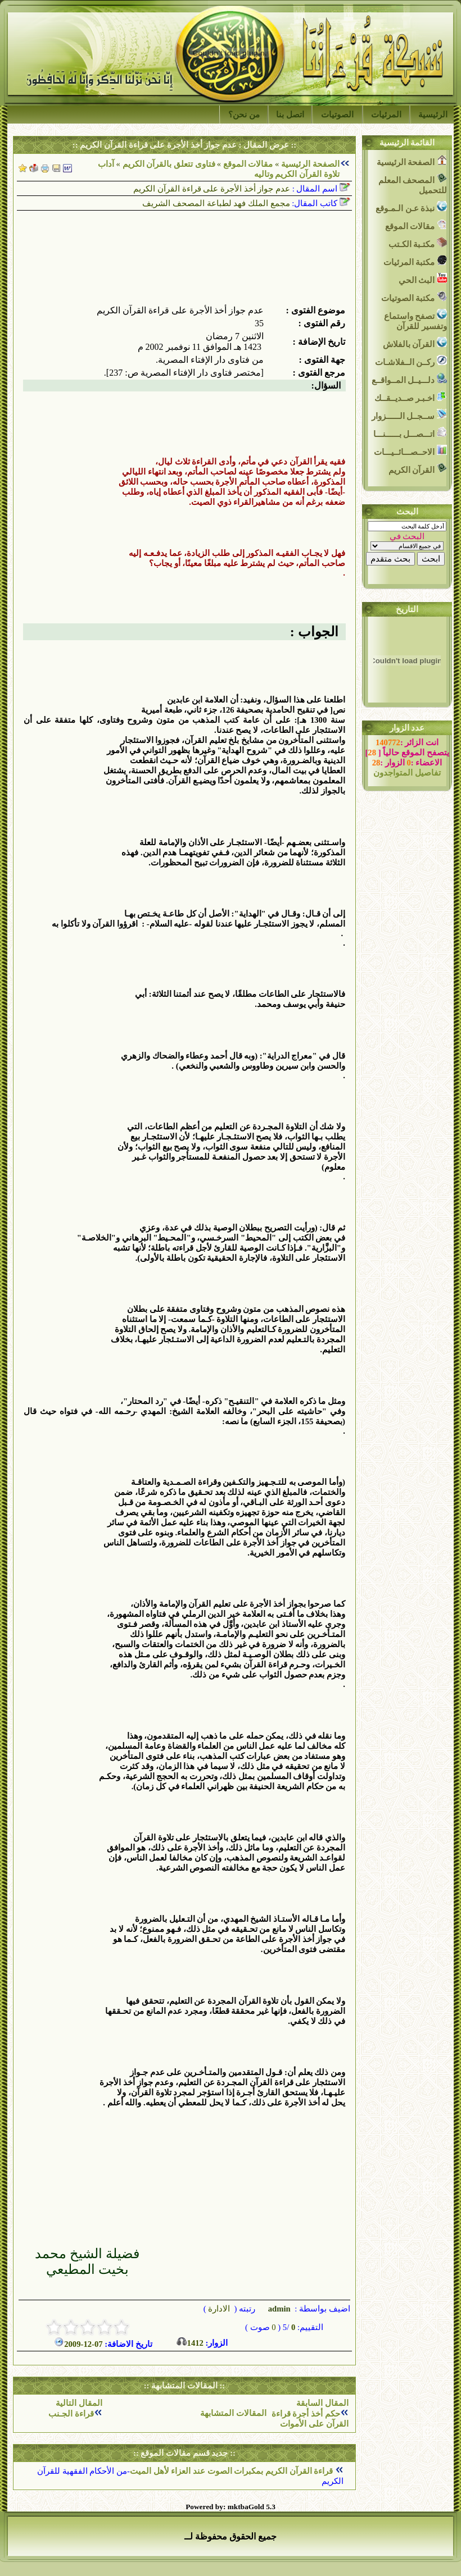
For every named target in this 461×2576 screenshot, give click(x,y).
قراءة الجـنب (71, 2413)
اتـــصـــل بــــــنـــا (410, 433)
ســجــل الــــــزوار (409, 415)
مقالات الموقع (247, 163)
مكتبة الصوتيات (414, 297)
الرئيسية (433, 114)
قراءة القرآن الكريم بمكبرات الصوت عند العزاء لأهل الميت (232, 2470)
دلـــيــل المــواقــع (409, 379)
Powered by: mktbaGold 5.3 (230, 2506)
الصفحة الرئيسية (310, 163)
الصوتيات (337, 114)
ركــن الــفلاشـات (411, 361)
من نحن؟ (244, 114)
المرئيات (386, 114)
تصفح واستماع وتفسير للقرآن (415, 320)
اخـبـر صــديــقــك (410, 397)
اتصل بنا (290, 114)
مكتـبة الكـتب (417, 243)
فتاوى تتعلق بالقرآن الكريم (169, 163)
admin (278, 2308)
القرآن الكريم (417, 469)
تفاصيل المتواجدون (407, 772)
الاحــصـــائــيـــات (410, 451)
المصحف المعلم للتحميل (412, 184)
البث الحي (423, 279)
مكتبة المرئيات (415, 261)
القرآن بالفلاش (415, 343)
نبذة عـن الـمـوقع (411, 207)
